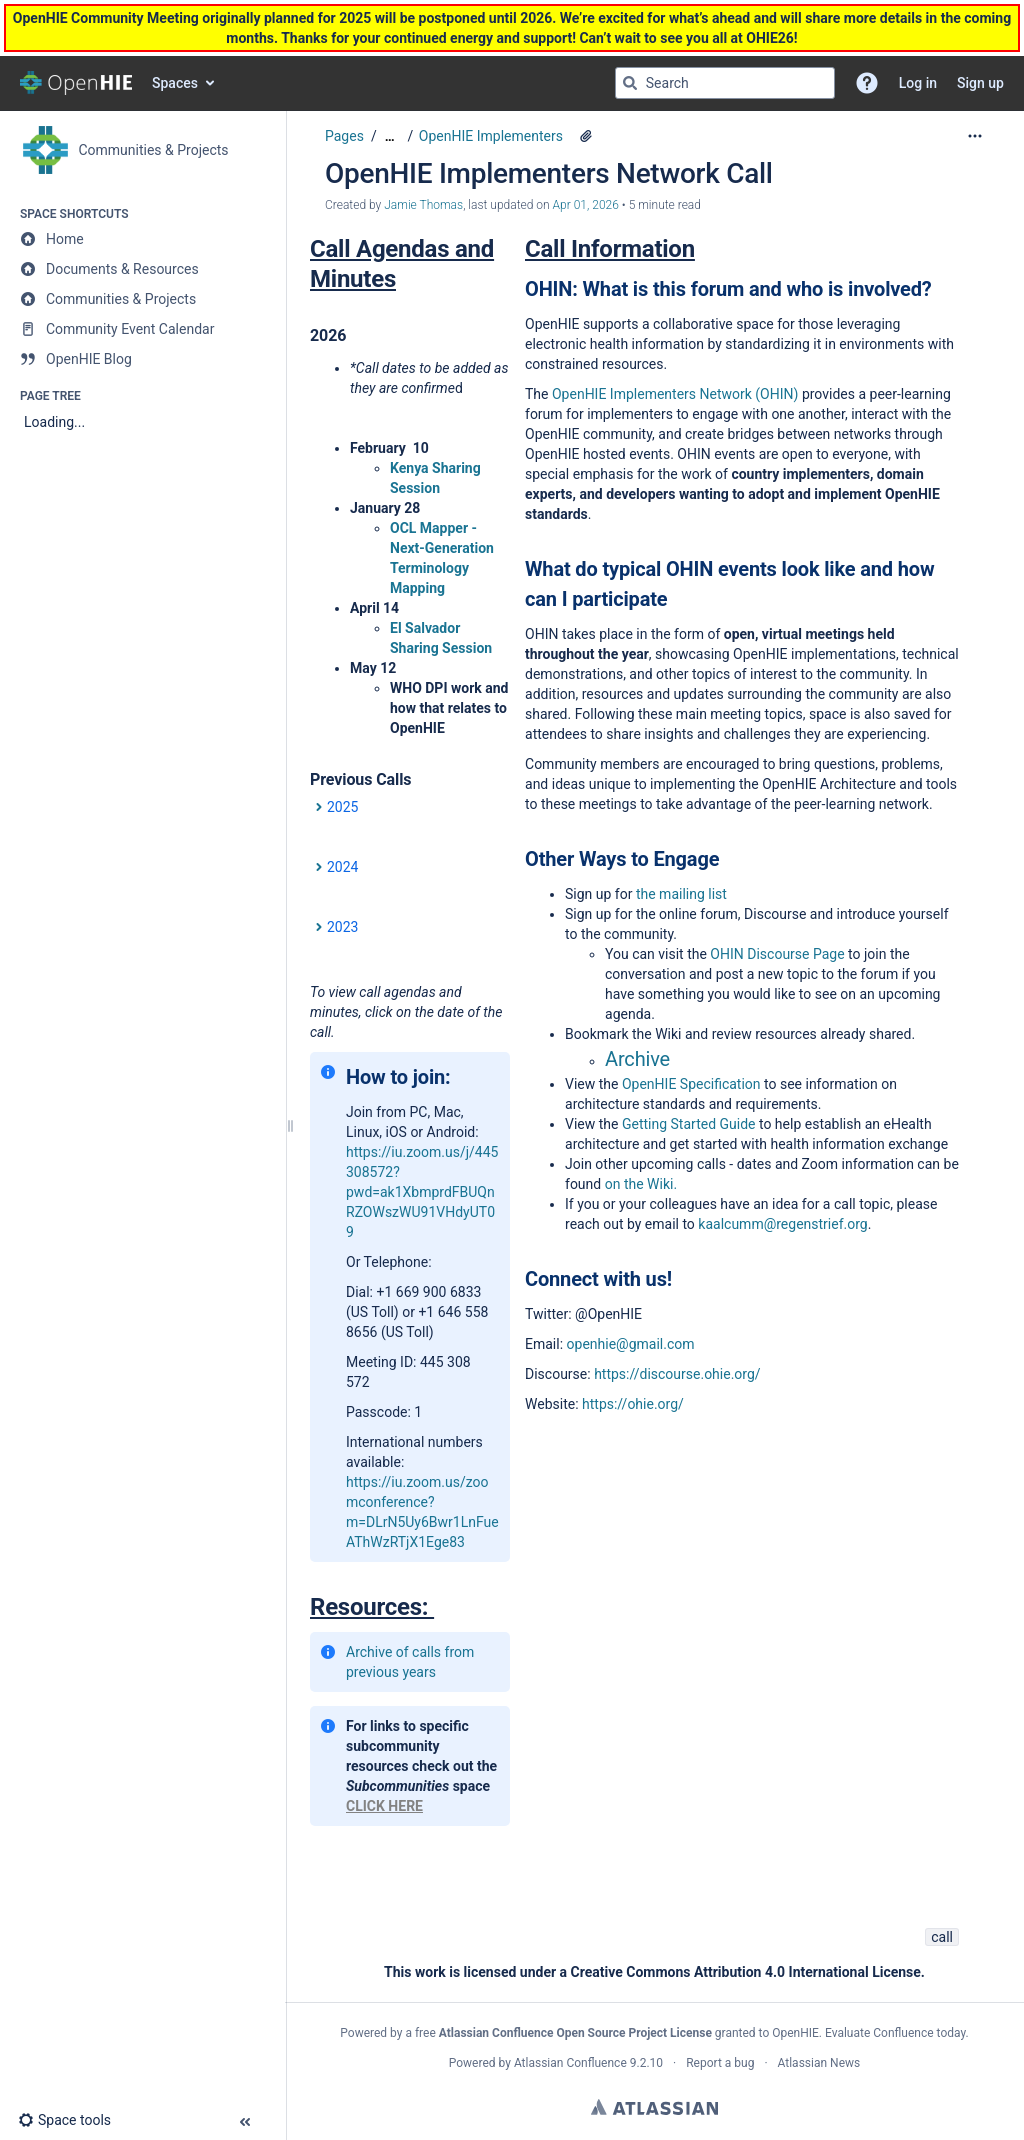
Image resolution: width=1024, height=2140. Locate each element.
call (942, 1937)
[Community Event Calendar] (142, 329)
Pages (344, 136)
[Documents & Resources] (142, 269)
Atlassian (654, 2107)
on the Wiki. (641, 1184)
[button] (867, 83)
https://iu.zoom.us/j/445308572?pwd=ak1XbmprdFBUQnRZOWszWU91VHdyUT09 (422, 1192)
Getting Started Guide (690, 1124)
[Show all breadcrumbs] (390, 136)
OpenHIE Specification (691, 1084)
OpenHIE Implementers (491, 136)
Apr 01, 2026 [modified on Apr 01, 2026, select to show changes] (586, 205)
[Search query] (725, 83)
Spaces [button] (175, 83)
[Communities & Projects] (142, 299)
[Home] (142, 239)
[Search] (630, 83)
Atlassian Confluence (570, 2063)
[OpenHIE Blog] (142, 359)
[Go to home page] (76, 83)
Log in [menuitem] (918, 83)
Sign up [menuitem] (980, 83)
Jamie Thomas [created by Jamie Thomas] (423, 205)
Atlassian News (819, 2063)
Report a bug (720, 2063)
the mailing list (679, 894)
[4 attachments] (586, 136)
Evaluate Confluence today (895, 2033)
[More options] (975, 136)
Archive (637, 1059)
